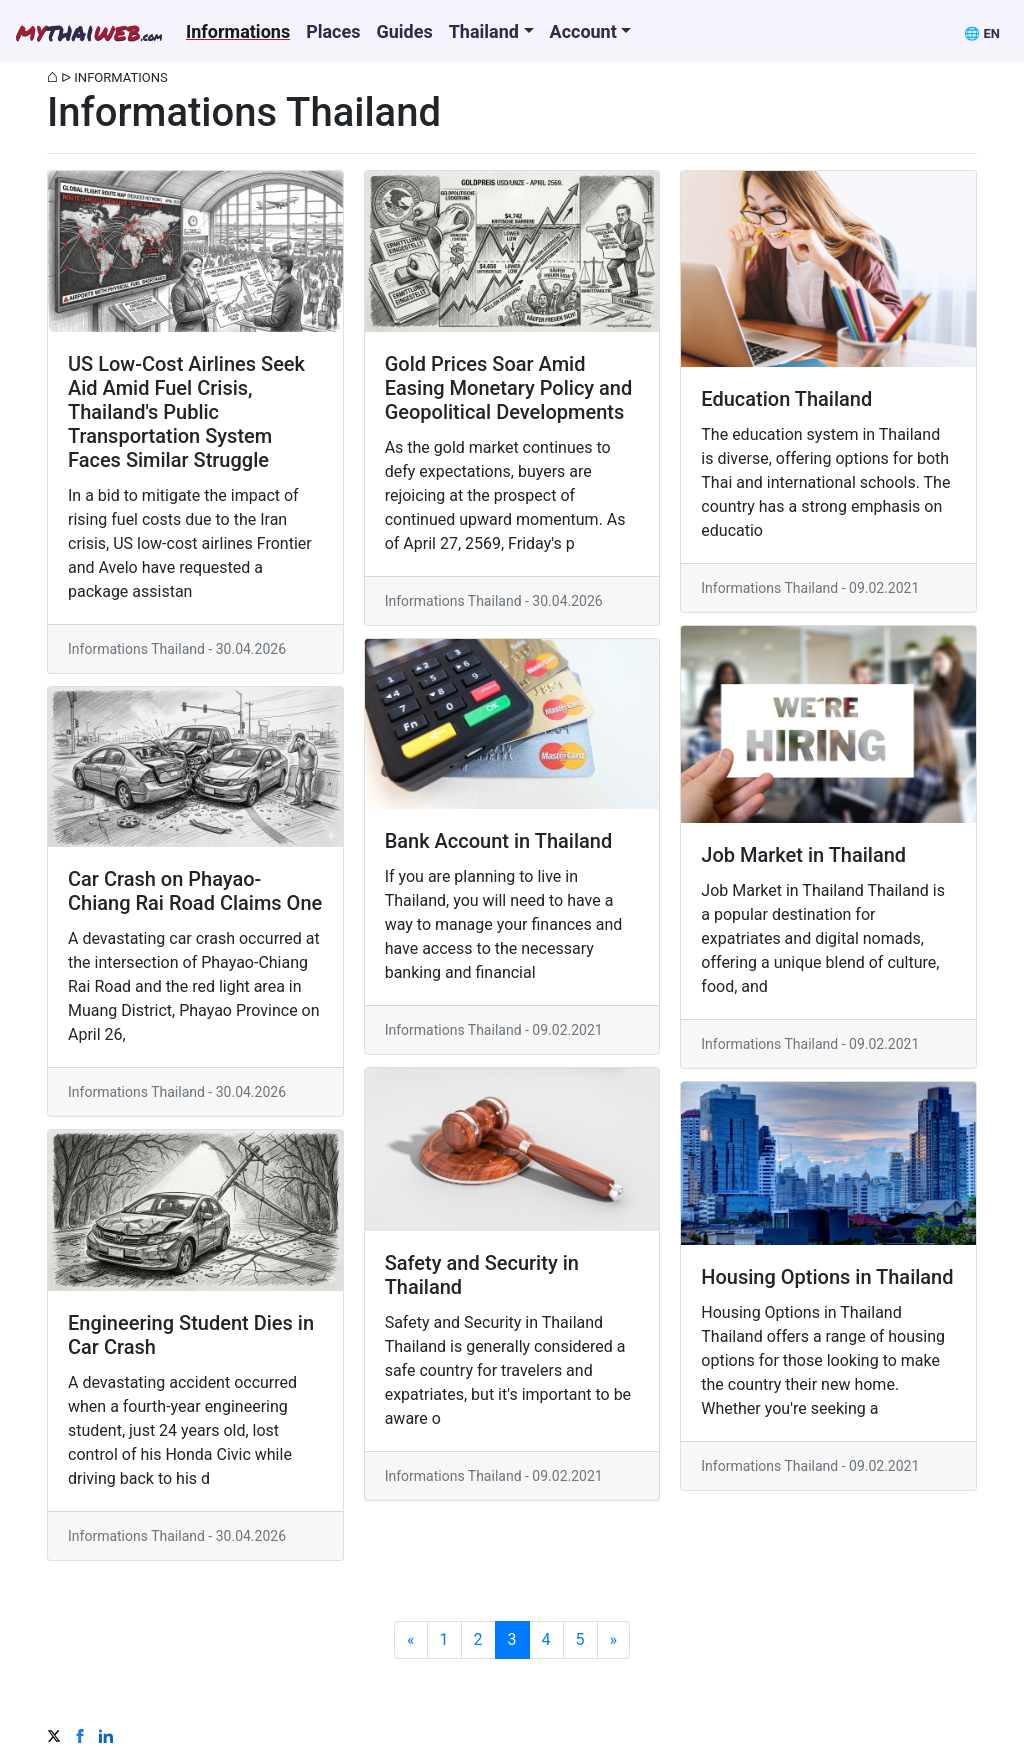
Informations (238, 31)
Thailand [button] (484, 31)
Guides (404, 31)
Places (333, 31)
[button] (982, 31)
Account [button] (583, 31)
